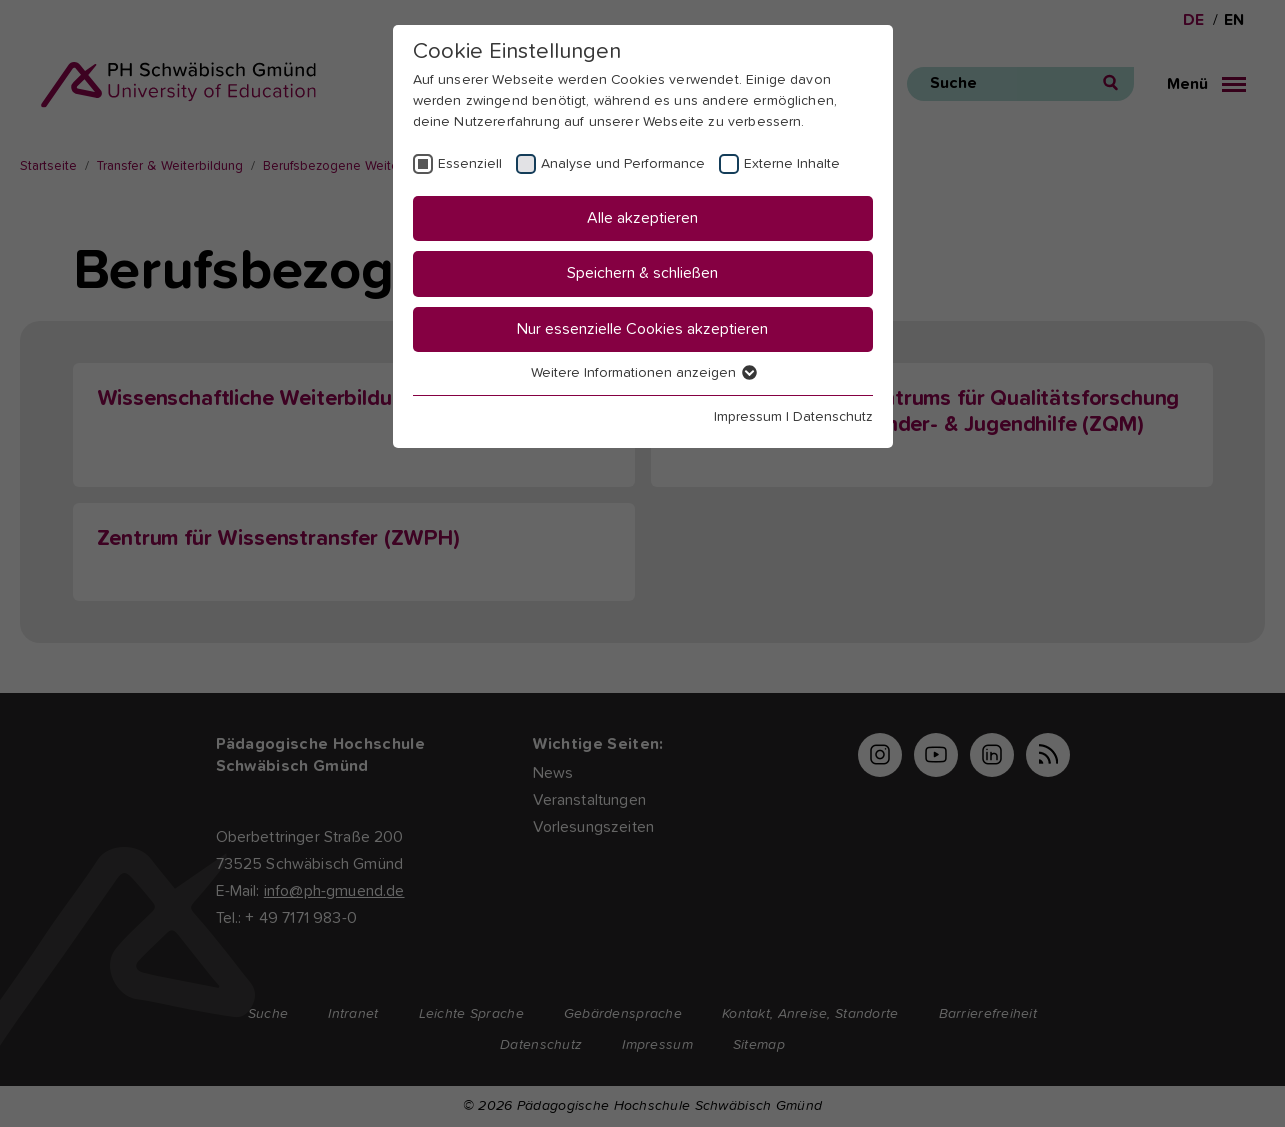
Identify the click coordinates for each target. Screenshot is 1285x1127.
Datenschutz (833, 417)
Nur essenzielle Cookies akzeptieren (642, 329)
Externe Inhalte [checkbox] (792, 164)
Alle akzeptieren (642, 218)
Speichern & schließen (642, 273)
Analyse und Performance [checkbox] (623, 164)
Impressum (748, 417)
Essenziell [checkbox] (470, 164)
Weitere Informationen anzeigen (643, 373)
